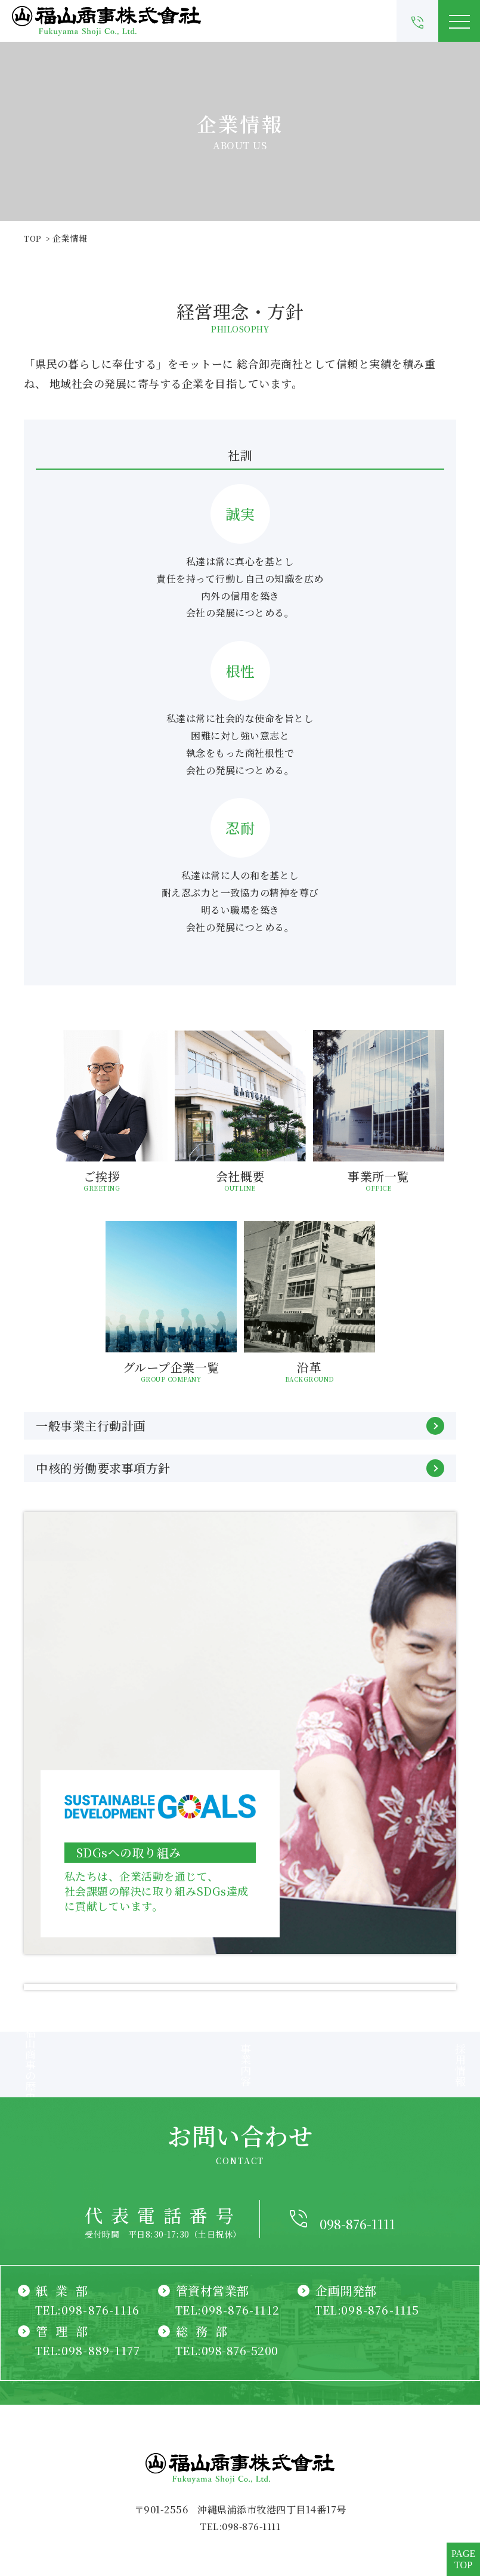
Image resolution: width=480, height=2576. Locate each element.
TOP (33, 238)
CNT (240, 2511)
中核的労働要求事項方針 (240, 1468)
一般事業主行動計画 (240, 1426)
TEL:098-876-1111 (240, 2409)
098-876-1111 (357, 2101)
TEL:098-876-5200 (229, 2233)
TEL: (89, 2192)
